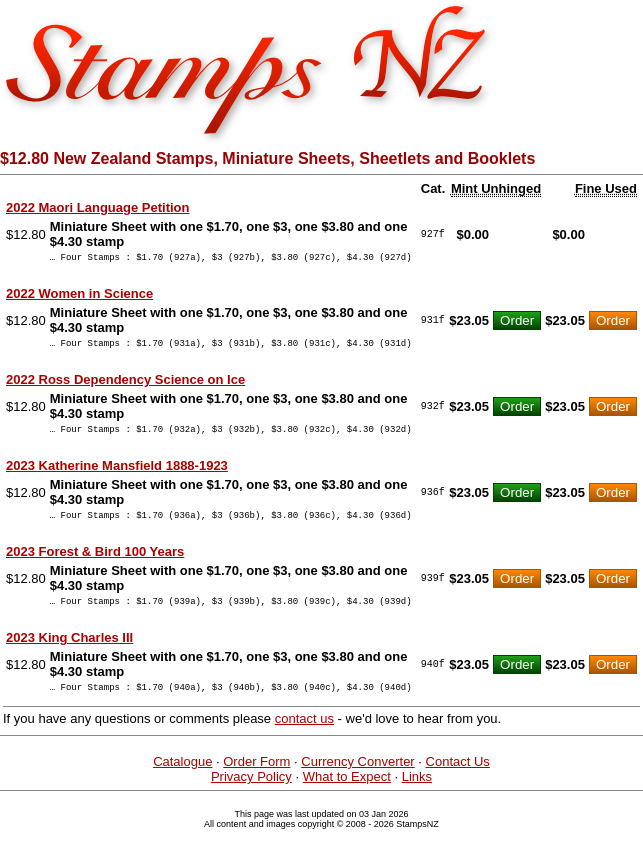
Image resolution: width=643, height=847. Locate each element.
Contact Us (458, 779)
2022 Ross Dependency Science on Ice (125, 385)
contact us (304, 736)
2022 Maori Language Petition (98, 207)
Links (417, 794)
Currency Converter (357, 779)
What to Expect (347, 794)
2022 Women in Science (79, 296)
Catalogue (182, 779)
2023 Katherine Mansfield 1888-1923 (117, 474)
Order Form (256, 779)
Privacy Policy (251, 794)
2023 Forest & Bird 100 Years (95, 563)
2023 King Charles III (69, 652)
